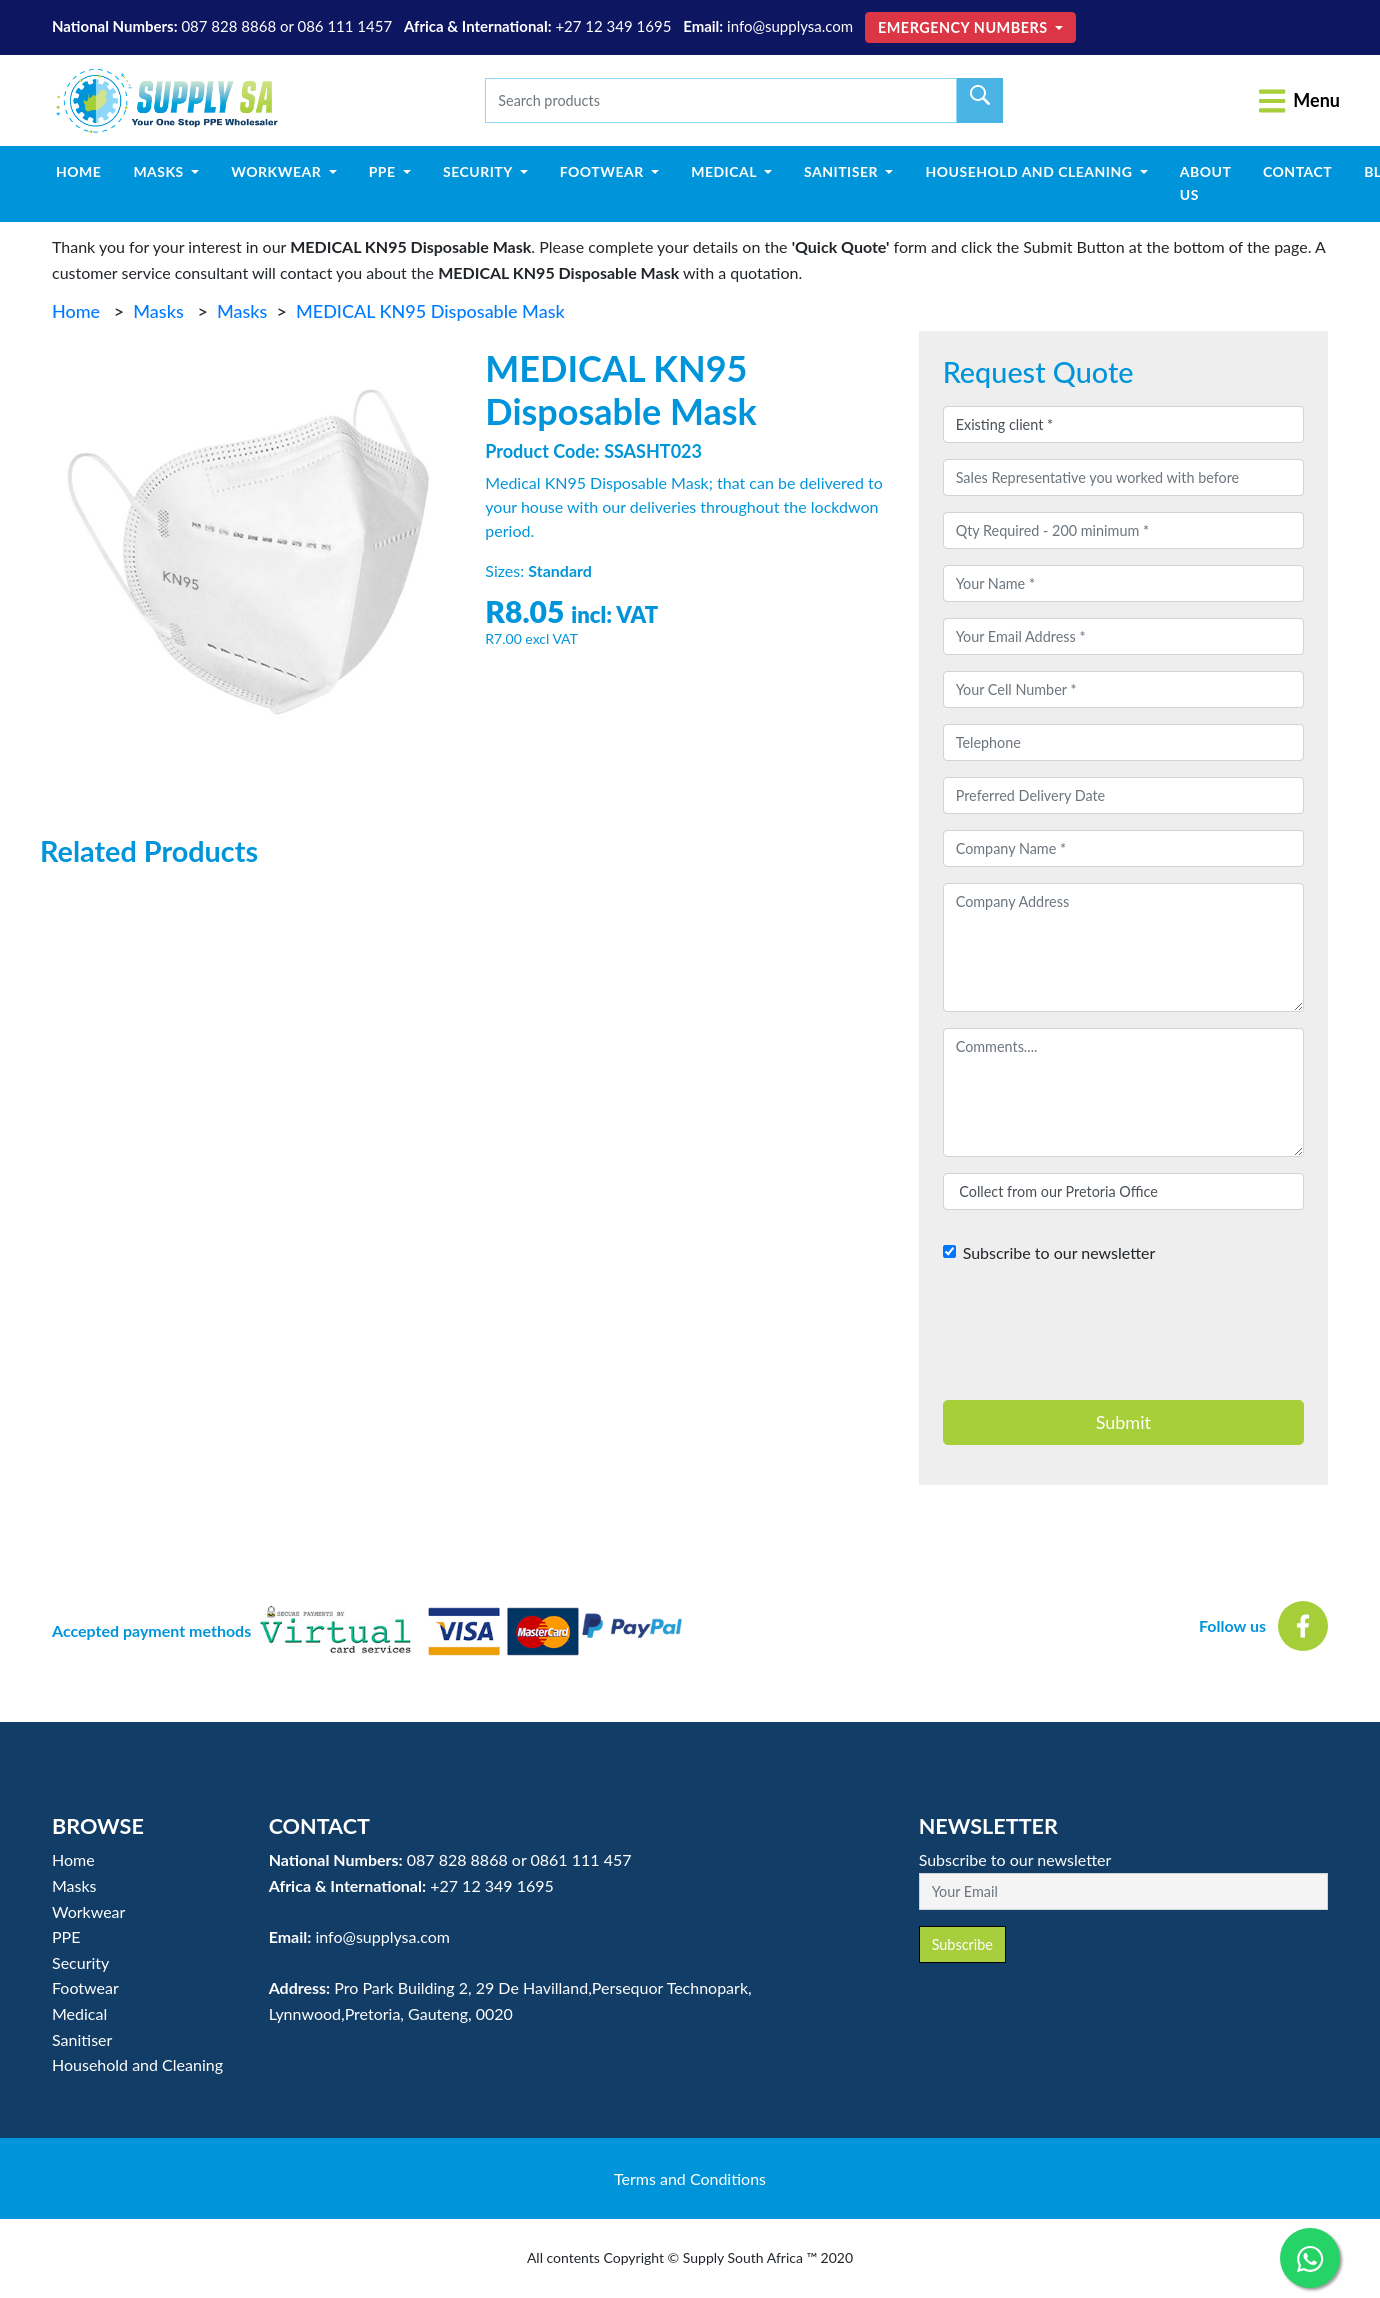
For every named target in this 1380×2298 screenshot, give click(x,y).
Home (86, 170)
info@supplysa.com (790, 26)
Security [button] (479, 171)
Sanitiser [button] (843, 171)
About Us (1206, 182)
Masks (158, 311)
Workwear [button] (278, 171)
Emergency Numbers (965, 27)
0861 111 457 (580, 1859)
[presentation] (1095, 1341)
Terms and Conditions (690, 2178)
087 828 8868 (228, 26)
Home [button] (73, 1859)
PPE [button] (384, 171)
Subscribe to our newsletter (1059, 1252)
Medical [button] (725, 171)
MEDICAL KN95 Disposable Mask (430, 311)
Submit (1123, 1422)
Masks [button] (160, 171)
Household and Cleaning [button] (1030, 171)
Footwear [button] (604, 171)
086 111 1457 (344, 26)
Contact (1297, 171)
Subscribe (962, 1944)
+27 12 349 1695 (613, 26)
